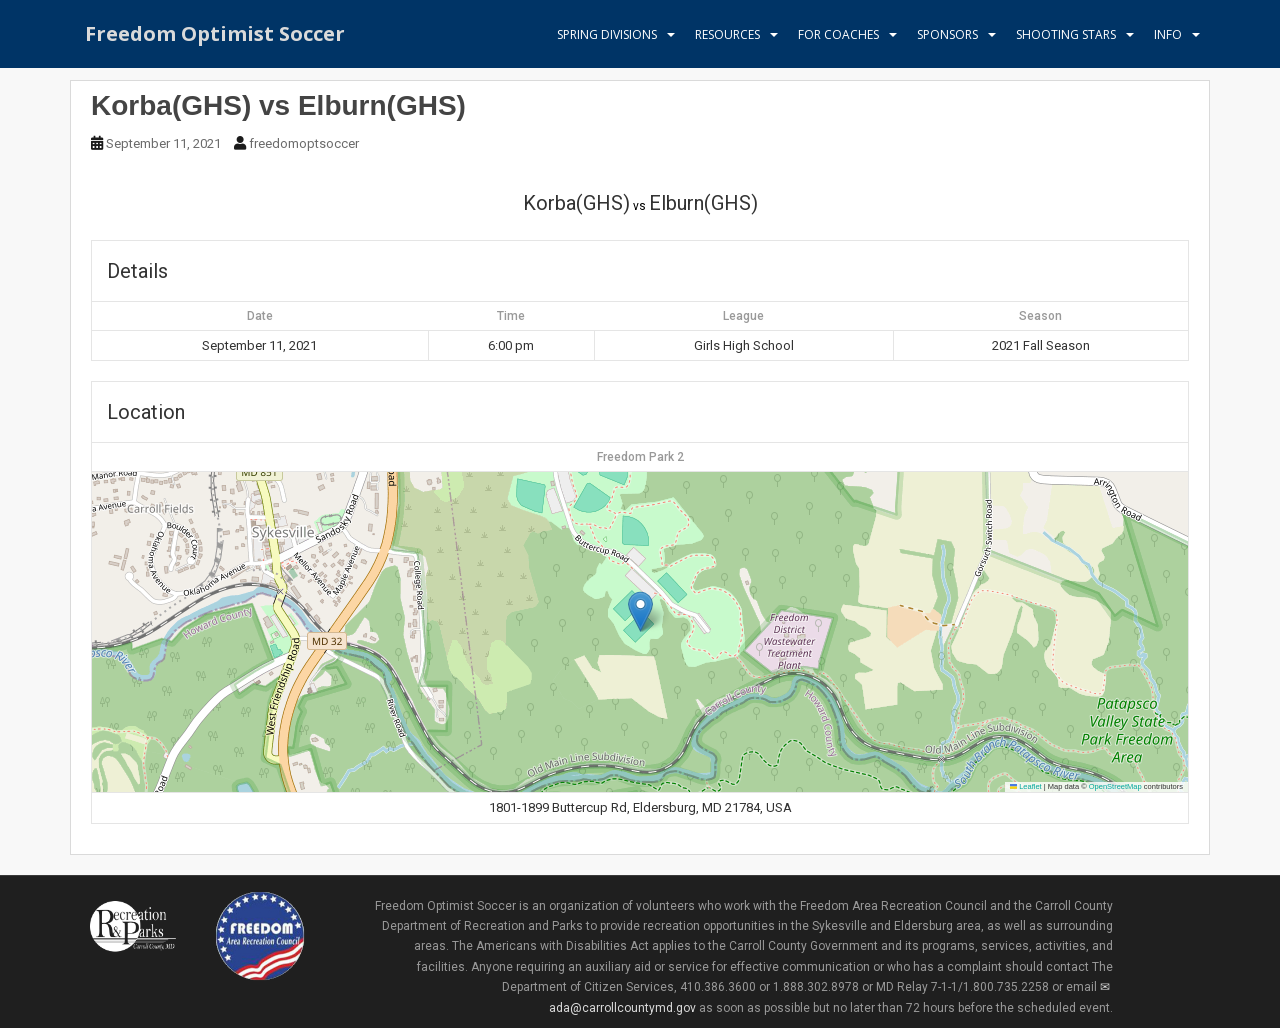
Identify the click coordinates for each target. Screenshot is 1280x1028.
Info (1168, 34)
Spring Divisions (607, 34)
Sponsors (947, 34)
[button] (640, 611)
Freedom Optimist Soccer (215, 34)
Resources (727, 34)
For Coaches (838, 34)
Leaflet (1026, 786)
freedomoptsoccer (304, 143)
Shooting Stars (1066, 34)
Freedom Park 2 (640, 457)
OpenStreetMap (1115, 786)
